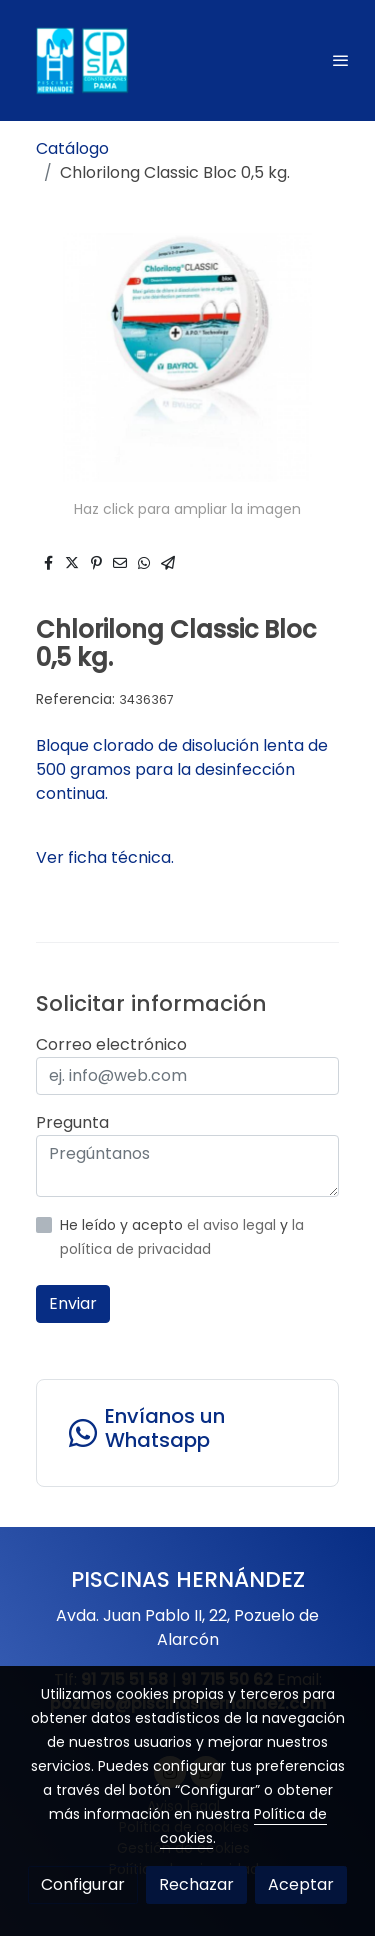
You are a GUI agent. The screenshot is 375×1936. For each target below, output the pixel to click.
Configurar (83, 1884)
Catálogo (72, 148)
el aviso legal (233, 1225)
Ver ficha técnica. (105, 857)
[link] (80, 60)
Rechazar (196, 1884)
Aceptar (301, 1884)
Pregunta (72, 1122)
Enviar (73, 1303)
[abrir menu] (341, 60)
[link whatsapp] (187, 1433)
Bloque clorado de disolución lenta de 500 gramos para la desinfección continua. (182, 769)
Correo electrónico (111, 1044)
